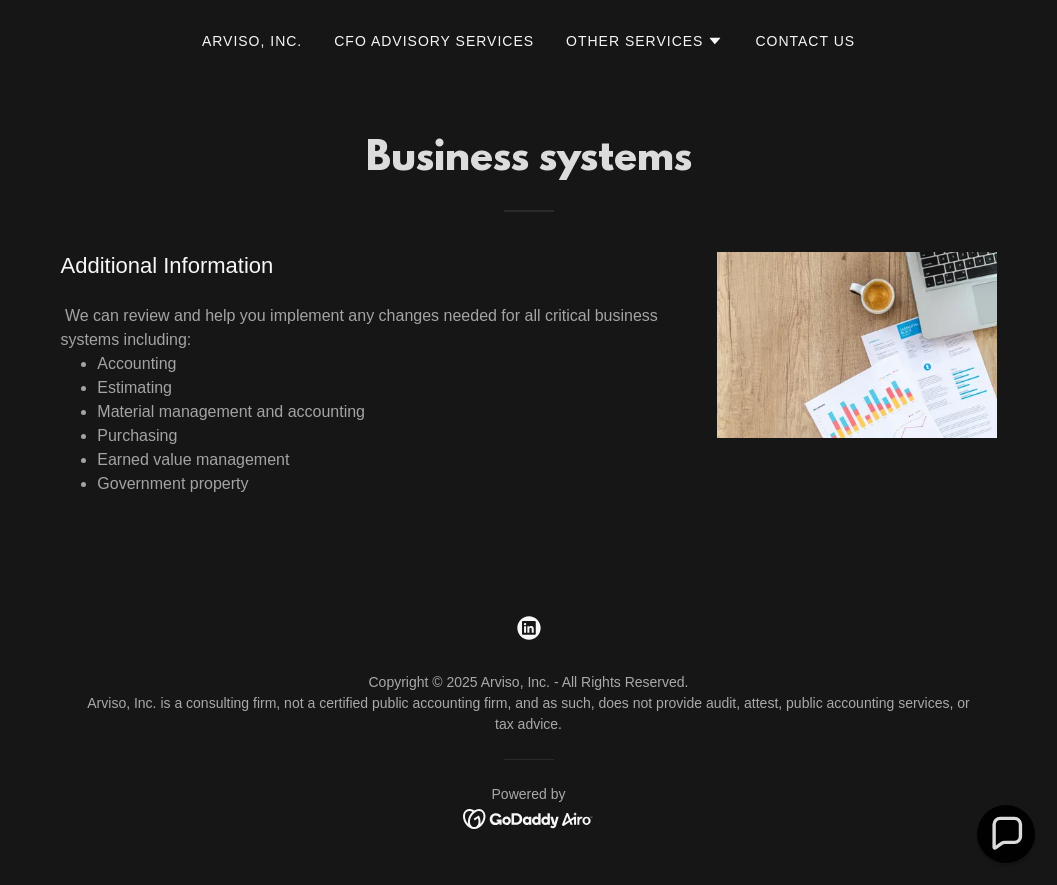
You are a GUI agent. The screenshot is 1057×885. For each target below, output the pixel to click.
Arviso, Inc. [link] (252, 41)
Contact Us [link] (805, 41)
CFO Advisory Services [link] (434, 41)
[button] (644, 41)
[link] (529, 628)
